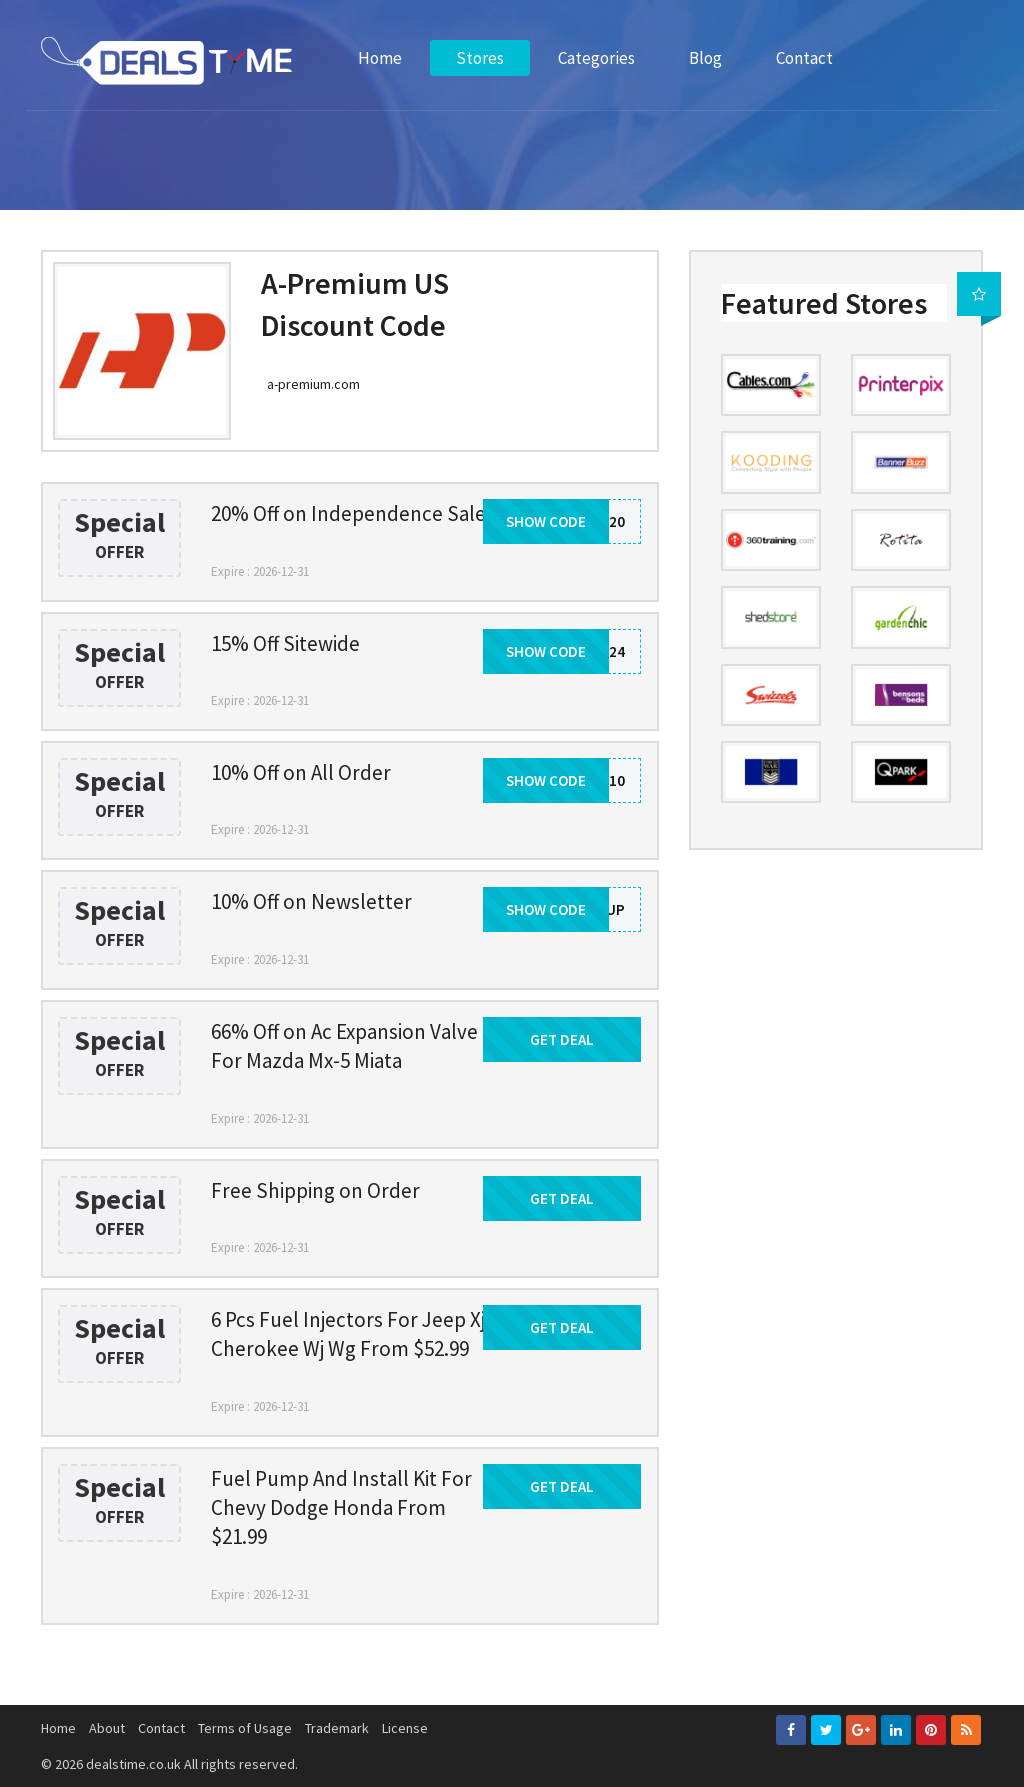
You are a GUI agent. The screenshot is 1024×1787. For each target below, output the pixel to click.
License (405, 1728)
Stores (480, 58)
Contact (804, 58)
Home (380, 58)
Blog (705, 58)
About (107, 1728)
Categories (596, 58)
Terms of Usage (245, 1728)
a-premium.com (313, 384)
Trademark (337, 1728)
